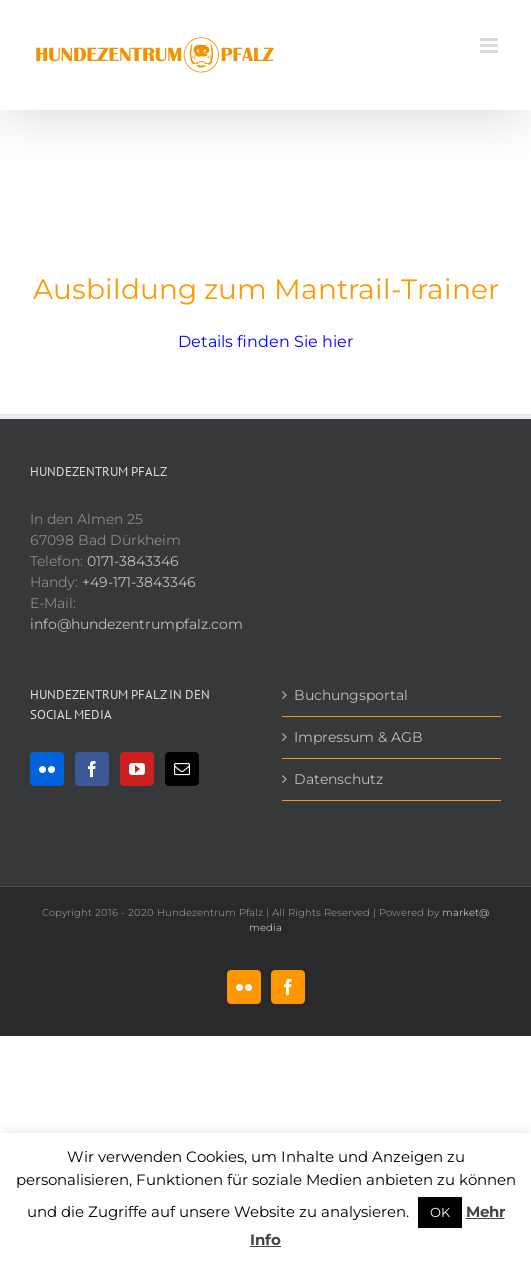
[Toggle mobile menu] (490, 45)
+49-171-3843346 (139, 582)
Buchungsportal (351, 695)
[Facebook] (92, 769)
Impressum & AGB (358, 737)
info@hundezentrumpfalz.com (136, 624)
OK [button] (440, 1212)
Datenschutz (338, 779)
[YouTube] (137, 769)
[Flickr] (47, 769)
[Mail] (182, 769)
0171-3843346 (133, 561)
